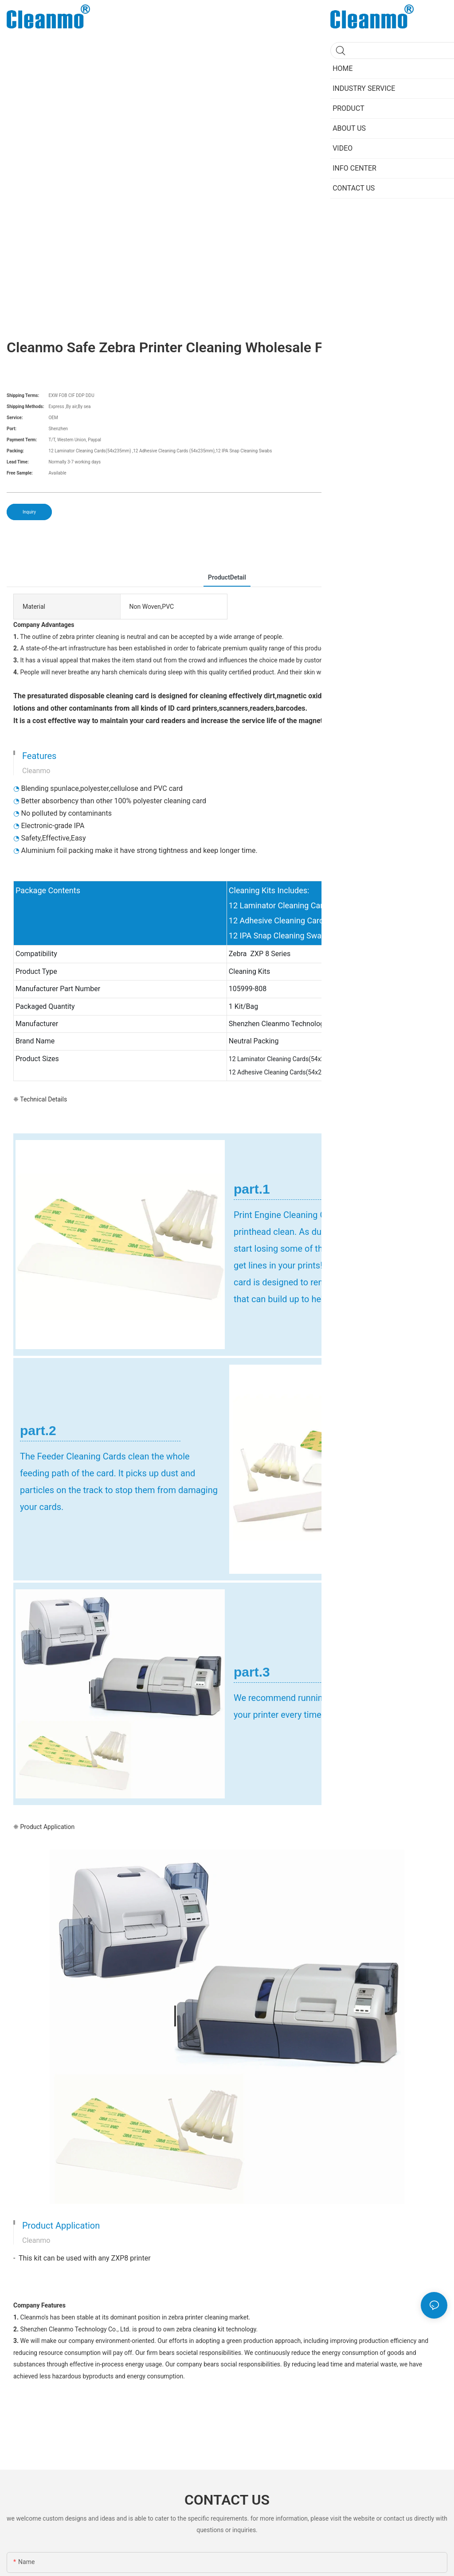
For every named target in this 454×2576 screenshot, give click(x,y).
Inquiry (29, 512)
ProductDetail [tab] (227, 577)
